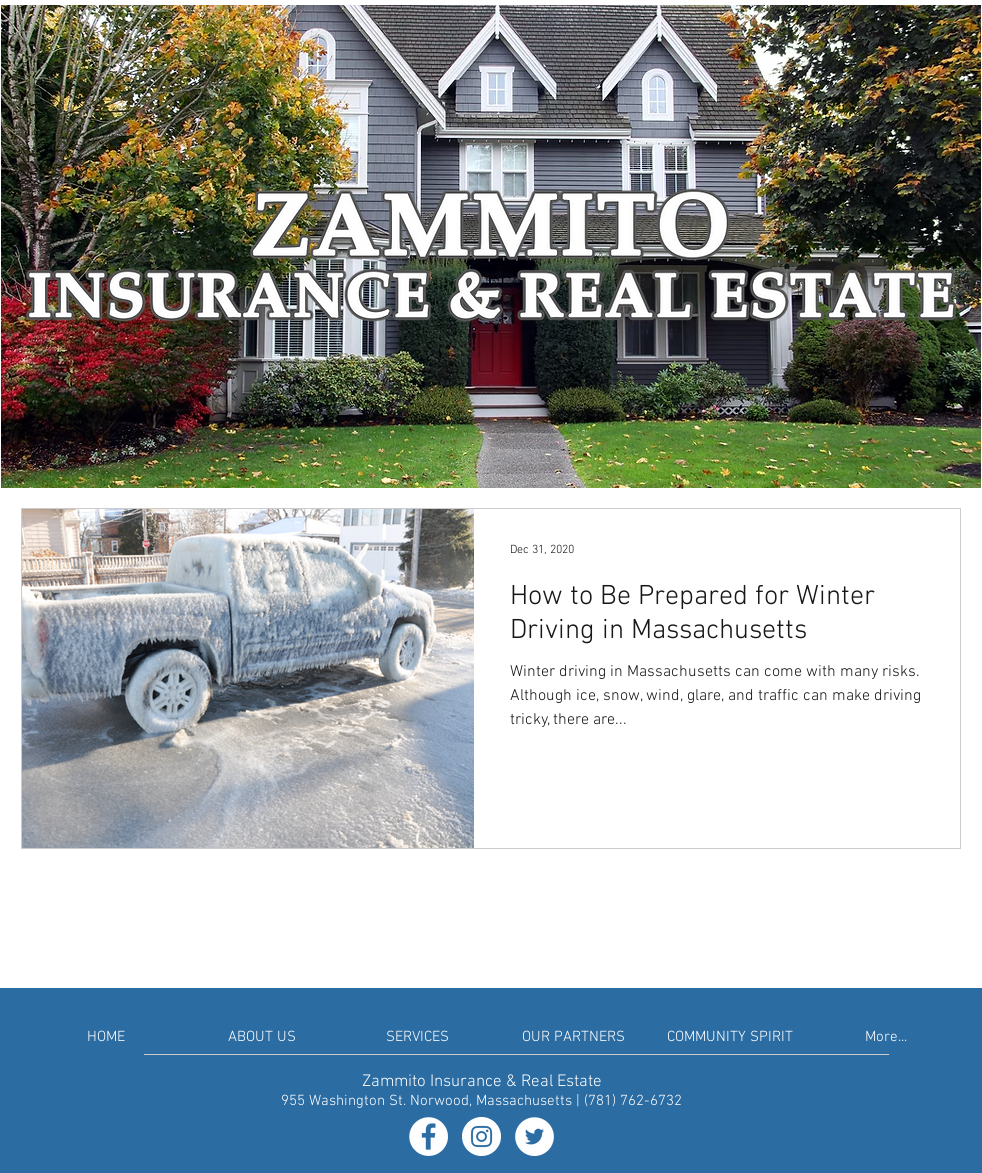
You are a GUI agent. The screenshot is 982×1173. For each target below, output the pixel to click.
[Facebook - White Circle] (428, 1136)
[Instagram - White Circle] (481, 1136)
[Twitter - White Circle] (534, 1136)
